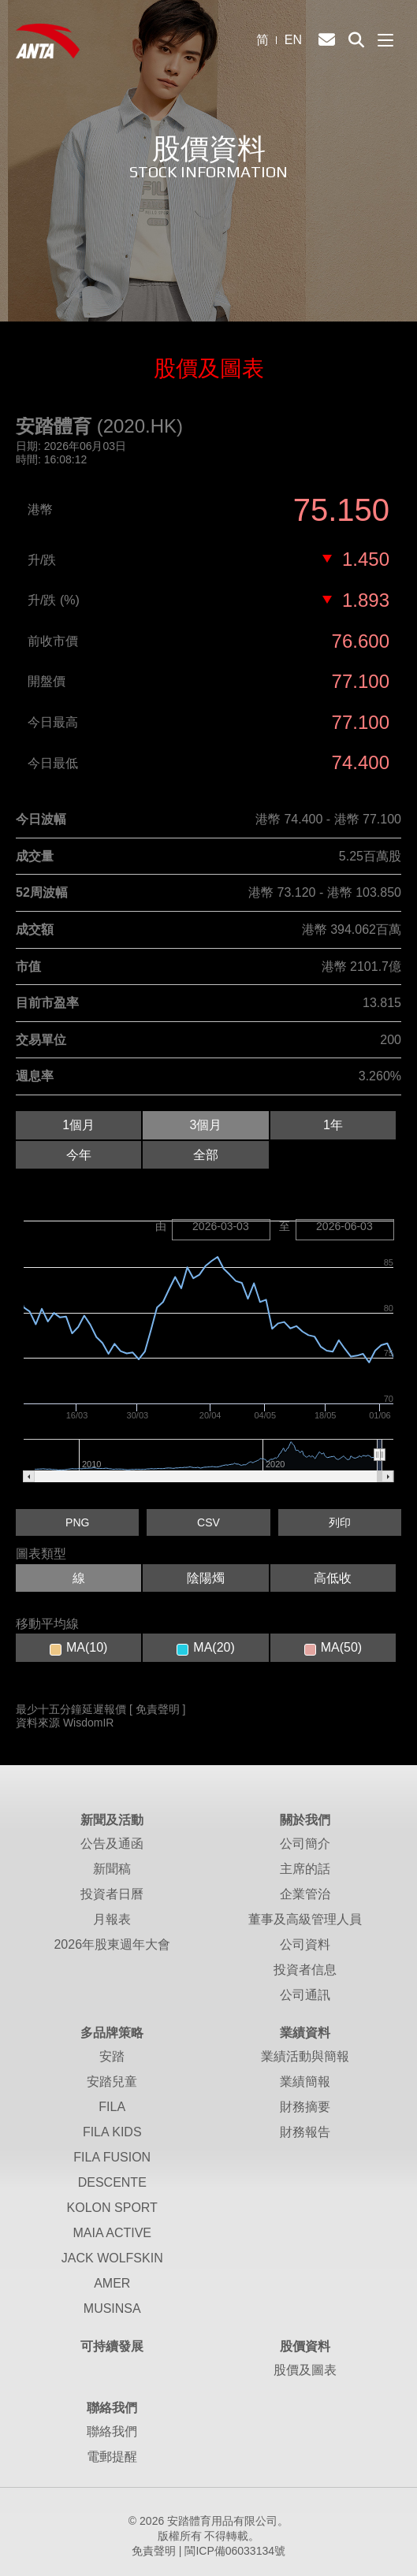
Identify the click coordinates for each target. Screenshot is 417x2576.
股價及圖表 (305, 2370)
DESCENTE (112, 2182)
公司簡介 (305, 1843)
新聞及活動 (111, 1820)
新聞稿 (112, 1868)
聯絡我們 (112, 2407)
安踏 (112, 2056)
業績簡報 (305, 2081)
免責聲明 (154, 2550)
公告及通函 (111, 1843)
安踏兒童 (112, 2081)
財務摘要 (305, 2106)
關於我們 (305, 1820)
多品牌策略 (111, 2032)
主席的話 (305, 1868)
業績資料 (305, 2032)
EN (293, 39)
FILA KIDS (112, 2132)
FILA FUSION (112, 2157)
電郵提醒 (112, 2456)
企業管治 (305, 1894)
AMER (112, 2283)
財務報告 (305, 2132)
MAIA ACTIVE (112, 2233)
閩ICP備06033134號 (234, 2550)
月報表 (112, 1919)
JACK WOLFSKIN (112, 2258)
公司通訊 (305, 1995)
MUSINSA (112, 2308)
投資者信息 (305, 1969)
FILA (112, 2106)
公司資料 (305, 1944)
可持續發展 (111, 2346)
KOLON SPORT (112, 2207)
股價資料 (305, 2346)
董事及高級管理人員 (305, 1919)
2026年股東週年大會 (112, 1944)
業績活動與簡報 (305, 2056)
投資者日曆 (111, 1894)
